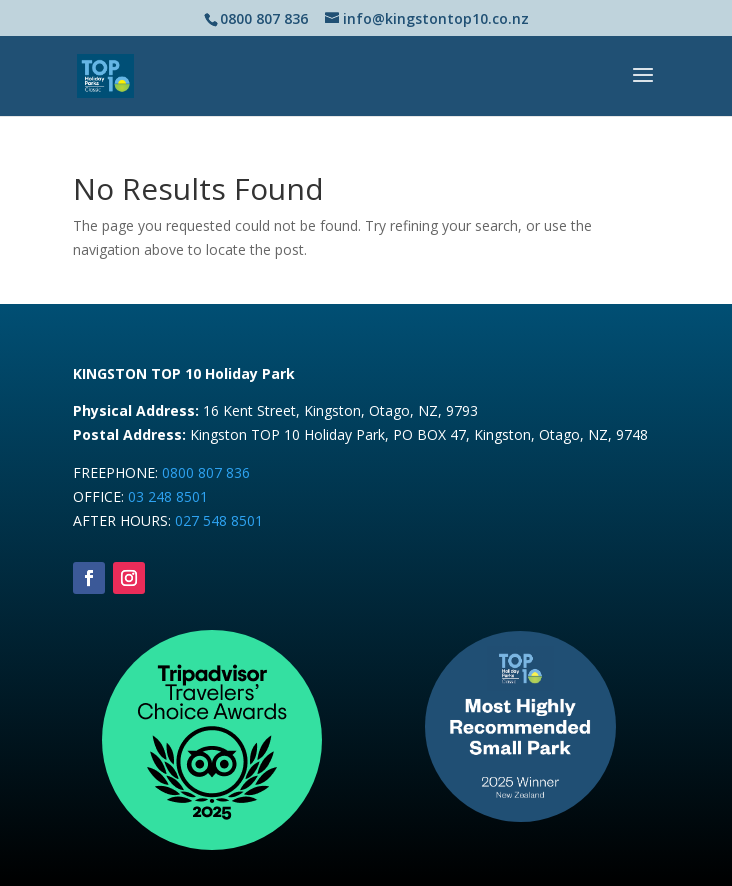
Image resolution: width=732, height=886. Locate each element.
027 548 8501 (219, 520)
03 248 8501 (168, 496)
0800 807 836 (206, 472)
